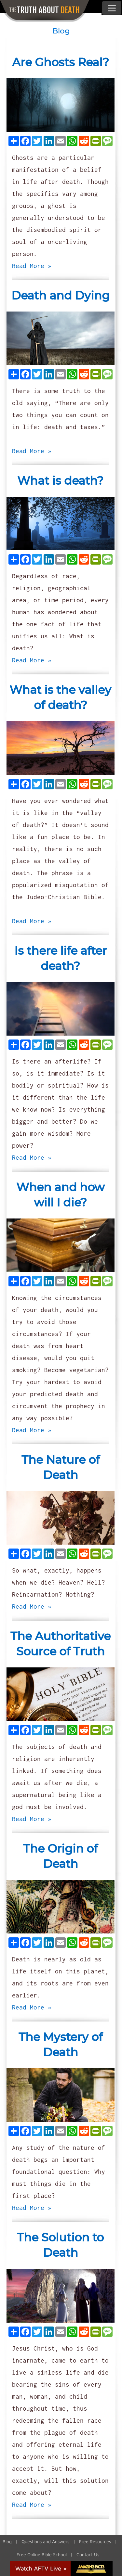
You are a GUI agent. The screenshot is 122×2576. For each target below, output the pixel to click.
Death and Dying (60, 295)
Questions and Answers (45, 2541)
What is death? (60, 481)
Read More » (31, 265)
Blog (7, 2541)
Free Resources (95, 2541)
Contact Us (87, 2554)
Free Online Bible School (42, 2554)
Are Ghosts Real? (60, 62)
